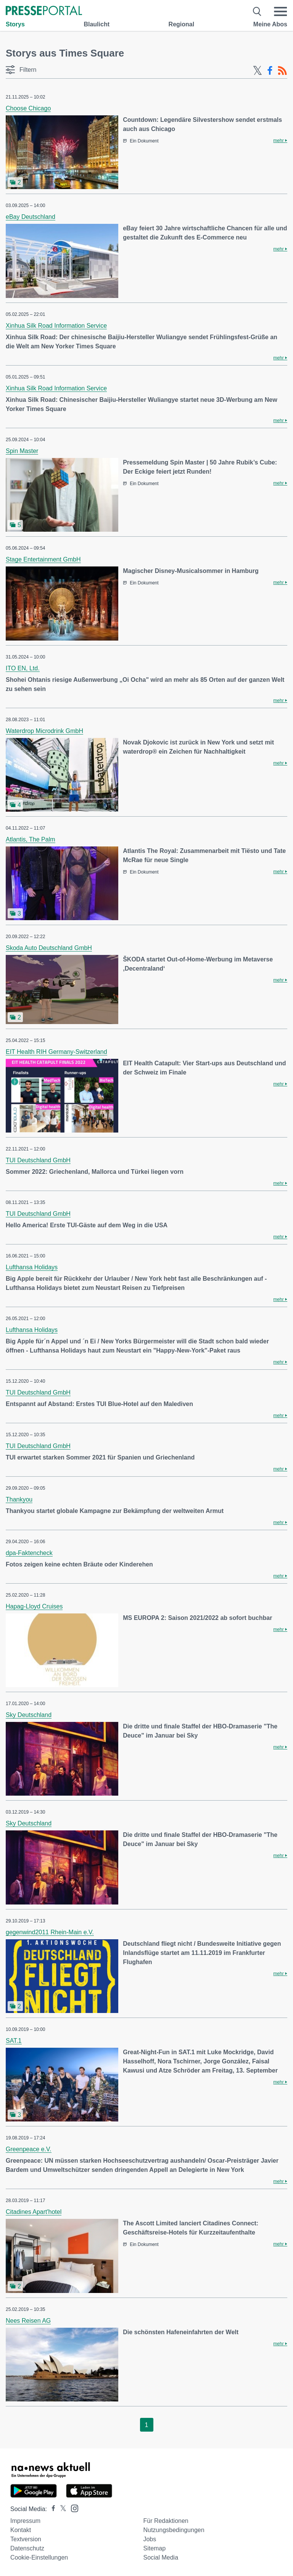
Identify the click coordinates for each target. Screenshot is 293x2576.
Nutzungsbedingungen (173, 2530)
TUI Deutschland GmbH (38, 1160)
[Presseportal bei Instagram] (72, 2508)
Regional (182, 24)
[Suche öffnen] (257, 11)
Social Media (160, 2557)
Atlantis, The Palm (30, 839)
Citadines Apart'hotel (33, 2212)
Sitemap (154, 2548)
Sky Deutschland (29, 1715)
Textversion (25, 2539)
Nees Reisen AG (28, 2320)
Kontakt (20, 2530)
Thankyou (19, 1499)
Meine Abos (270, 24)
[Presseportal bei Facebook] (51, 2509)
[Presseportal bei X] (60, 2509)
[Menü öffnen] (280, 11)
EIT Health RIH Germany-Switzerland (56, 1052)
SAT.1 (14, 2040)
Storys (15, 24)
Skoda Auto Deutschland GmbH (49, 948)
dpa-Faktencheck (29, 1553)
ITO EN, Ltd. (23, 668)
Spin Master (22, 451)
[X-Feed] (257, 71)
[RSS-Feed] (282, 71)
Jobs (149, 2539)
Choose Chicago (28, 108)
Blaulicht (96, 24)
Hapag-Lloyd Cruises (34, 1606)
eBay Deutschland (30, 217)
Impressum (25, 2521)
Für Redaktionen (165, 2521)
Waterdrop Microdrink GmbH (44, 731)
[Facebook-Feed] (270, 71)
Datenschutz (27, 2548)
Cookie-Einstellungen (39, 2557)
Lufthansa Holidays (32, 1267)
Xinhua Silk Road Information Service (56, 325)
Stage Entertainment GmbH (43, 559)
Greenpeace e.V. (29, 2149)
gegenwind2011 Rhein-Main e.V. (50, 1932)
